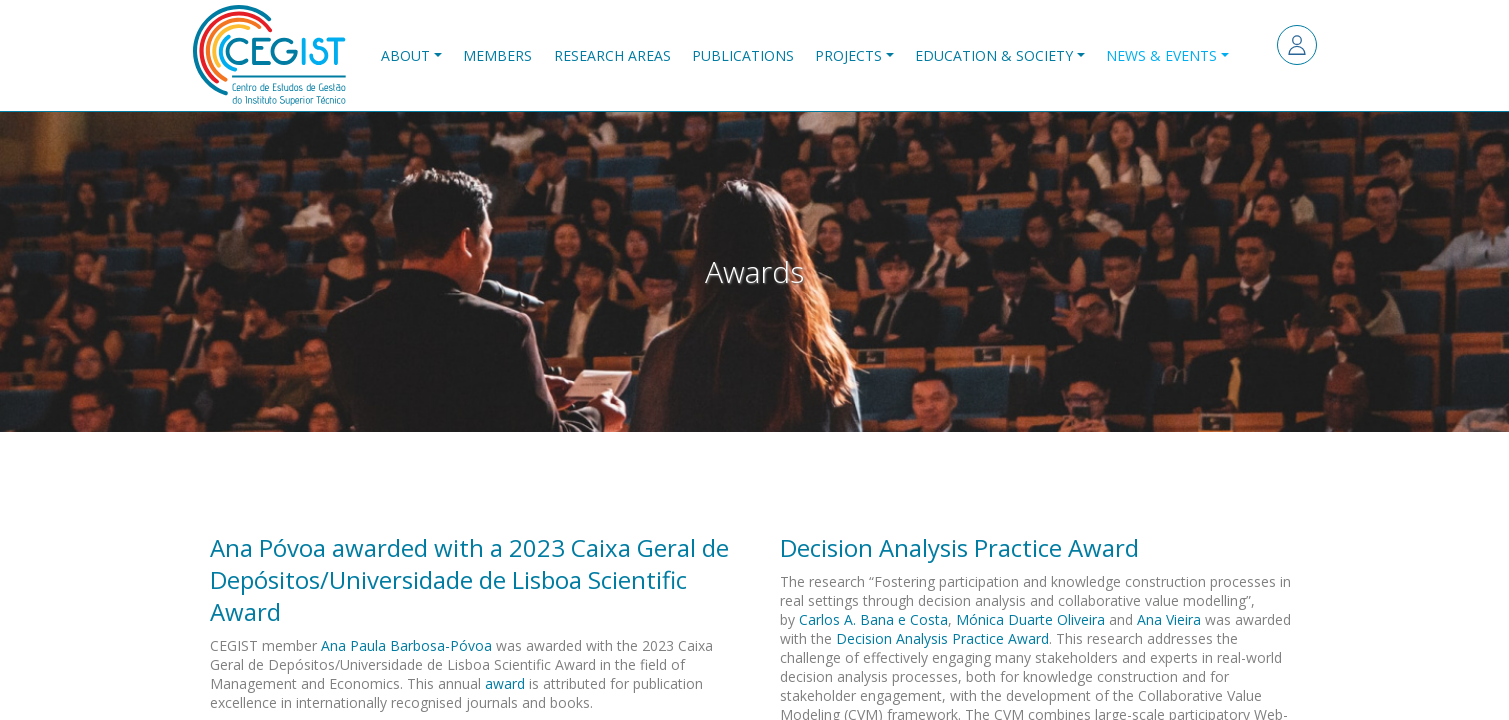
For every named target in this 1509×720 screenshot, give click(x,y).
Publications (743, 55)
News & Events (1161, 55)
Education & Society (994, 55)
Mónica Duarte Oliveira (1030, 619)
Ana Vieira (1169, 619)
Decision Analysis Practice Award (942, 638)
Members (497, 55)
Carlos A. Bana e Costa (873, 619)
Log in (1297, 45)
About (405, 55)
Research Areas (612, 55)
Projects (848, 55)
